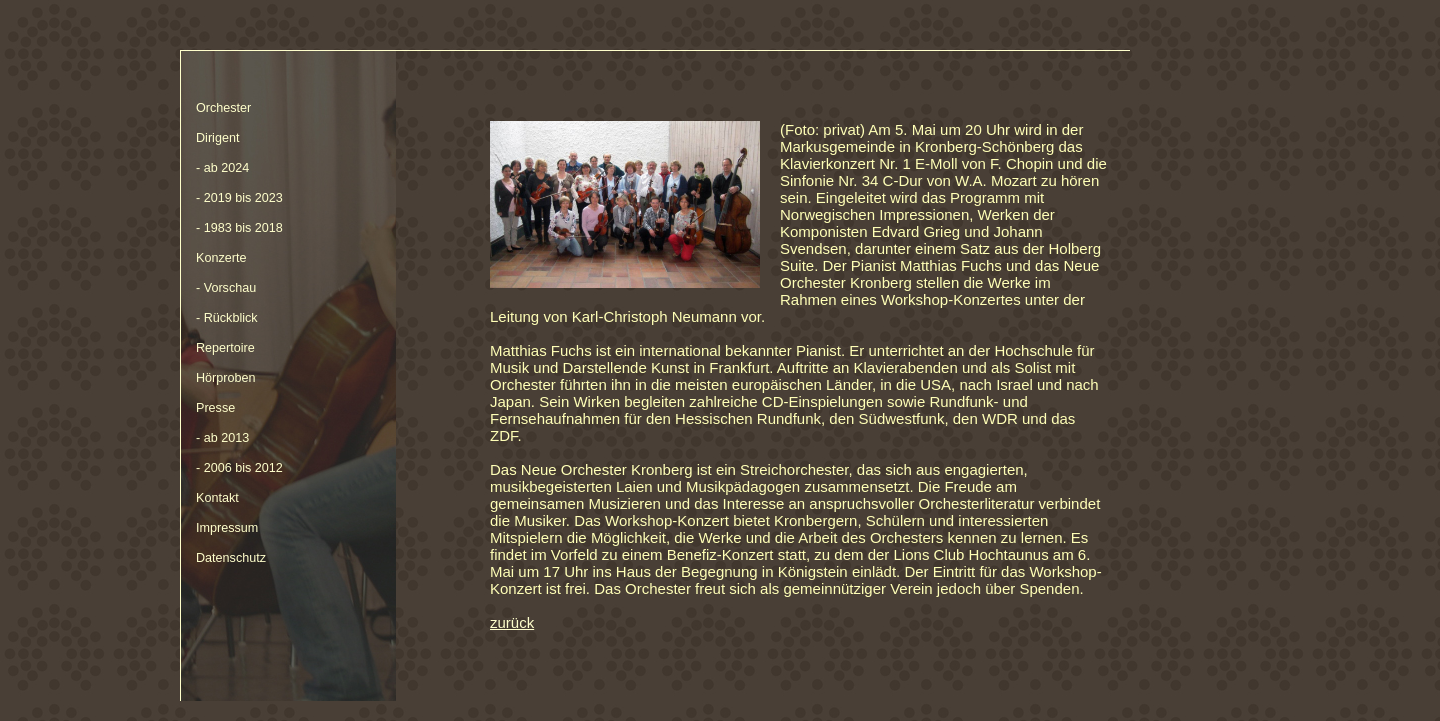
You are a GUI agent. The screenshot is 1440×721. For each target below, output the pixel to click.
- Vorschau (226, 288)
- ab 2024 (222, 168)
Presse (215, 408)
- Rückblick (227, 318)
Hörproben (226, 378)
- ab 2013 (222, 438)
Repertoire (225, 348)
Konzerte (221, 258)
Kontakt (217, 498)
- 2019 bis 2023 (239, 198)
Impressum (227, 528)
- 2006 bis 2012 (239, 468)
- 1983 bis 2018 (239, 228)
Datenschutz (231, 558)
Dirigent (217, 138)
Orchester (223, 108)
